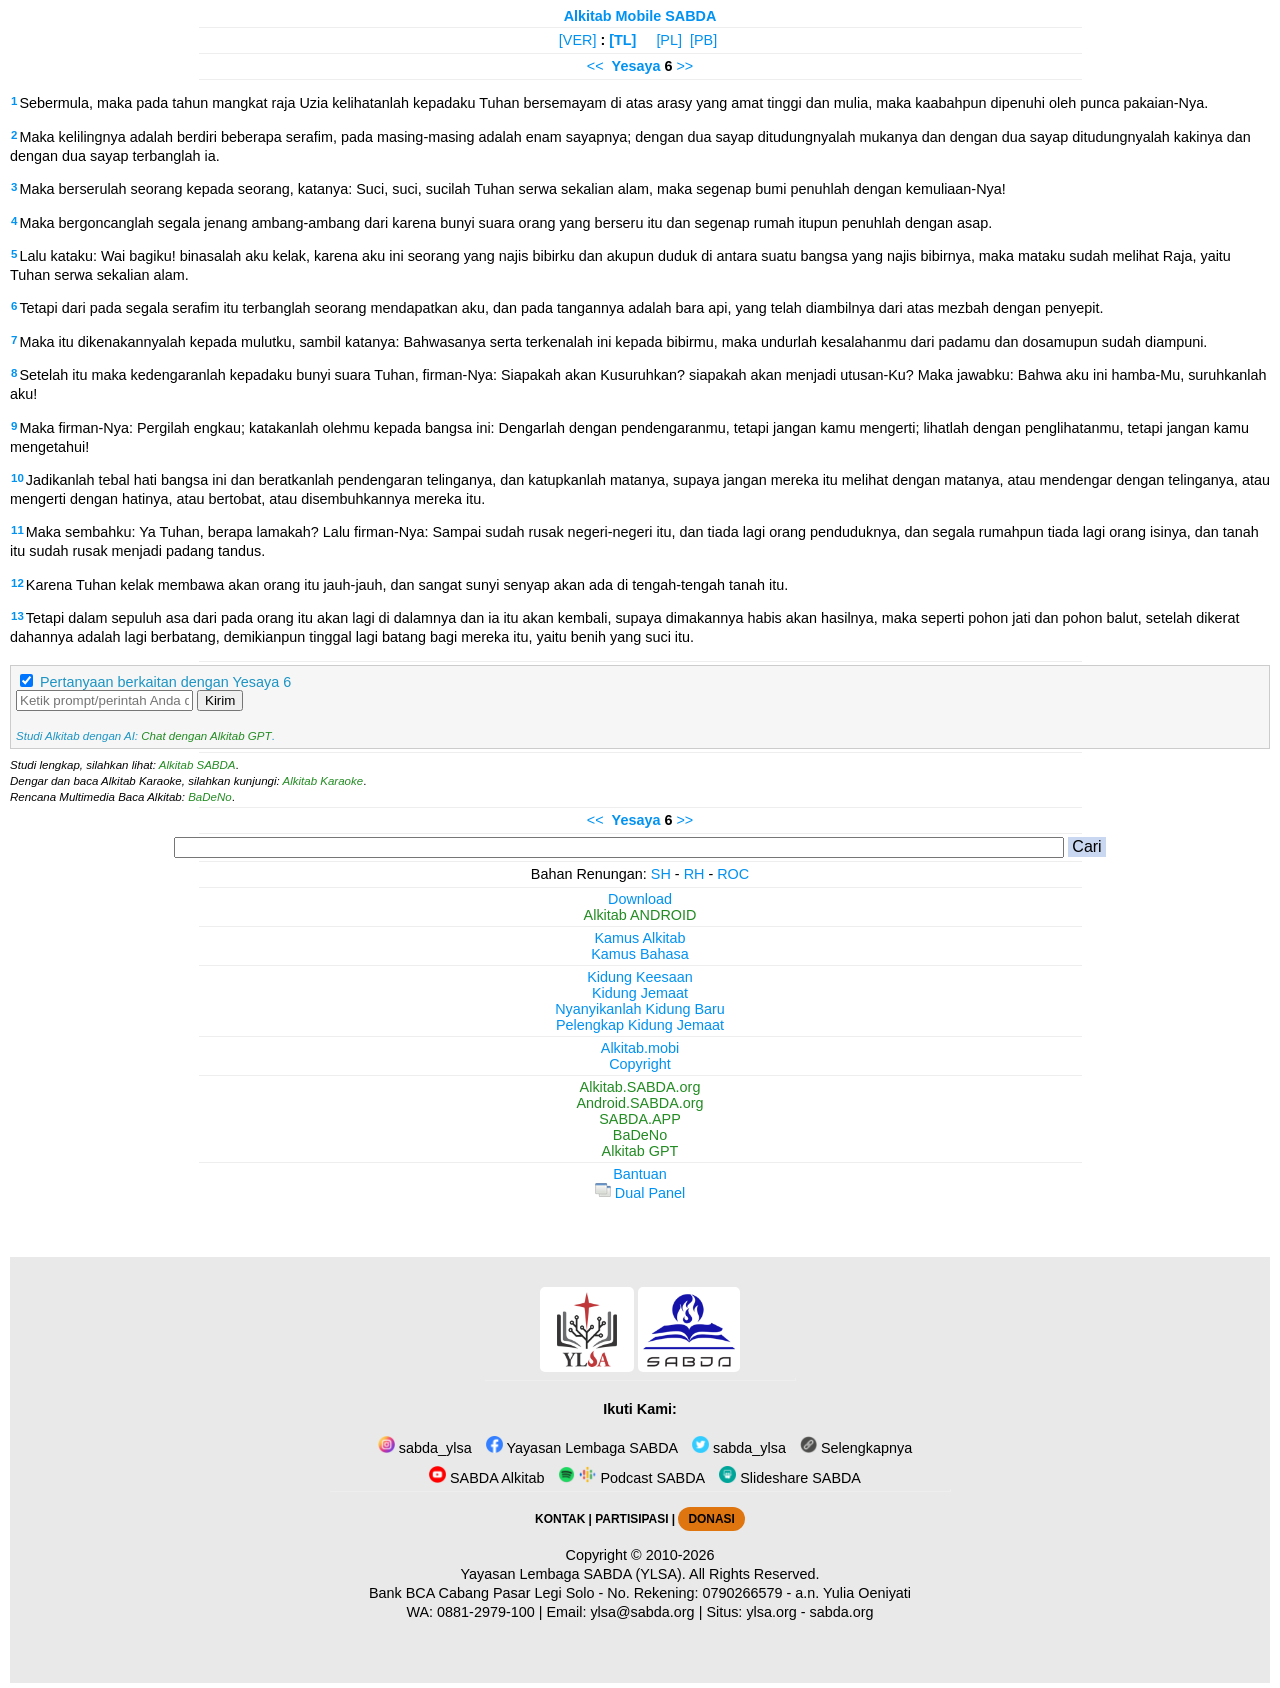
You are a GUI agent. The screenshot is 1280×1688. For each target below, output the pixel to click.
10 (17, 478)
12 (17, 583)
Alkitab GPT (640, 1151)
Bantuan (640, 1174)
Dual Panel (640, 1193)
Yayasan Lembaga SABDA (582, 1448)
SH (661, 874)
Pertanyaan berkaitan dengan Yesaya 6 (165, 682)
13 (17, 616)
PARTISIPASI (631, 1519)
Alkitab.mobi (640, 1048)
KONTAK (560, 1519)
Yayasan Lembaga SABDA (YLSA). (573, 1574)
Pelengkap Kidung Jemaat (640, 1025)
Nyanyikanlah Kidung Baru (640, 1009)
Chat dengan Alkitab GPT (206, 736)
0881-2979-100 (486, 1612)
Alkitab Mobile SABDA (640, 16)
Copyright (640, 1064)
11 (17, 530)
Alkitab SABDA (197, 765)
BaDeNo (210, 797)
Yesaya (636, 66)
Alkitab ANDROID (640, 915)
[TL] (622, 40)
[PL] (669, 40)
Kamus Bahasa (640, 954)
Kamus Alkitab (639, 938)
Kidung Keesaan (640, 977)
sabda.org (842, 1612)
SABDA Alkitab (486, 1478)
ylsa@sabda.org (642, 1612)
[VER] (578, 40)
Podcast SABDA (631, 1478)
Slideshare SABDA (790, 1478)
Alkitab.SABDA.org (640, 1087)
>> (684, 66)
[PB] (703, 40)
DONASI (711, 1519)
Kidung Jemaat (640, 993)
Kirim (220, 700)
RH (694, 874)
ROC (733, 874)
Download (640, 899)
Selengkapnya (856, 1448)
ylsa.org (771, 1612)
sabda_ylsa (425, 1448)
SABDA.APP (640, 1119)
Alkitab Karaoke (323, 781)
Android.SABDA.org (639, 1103)
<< (595, 66)
